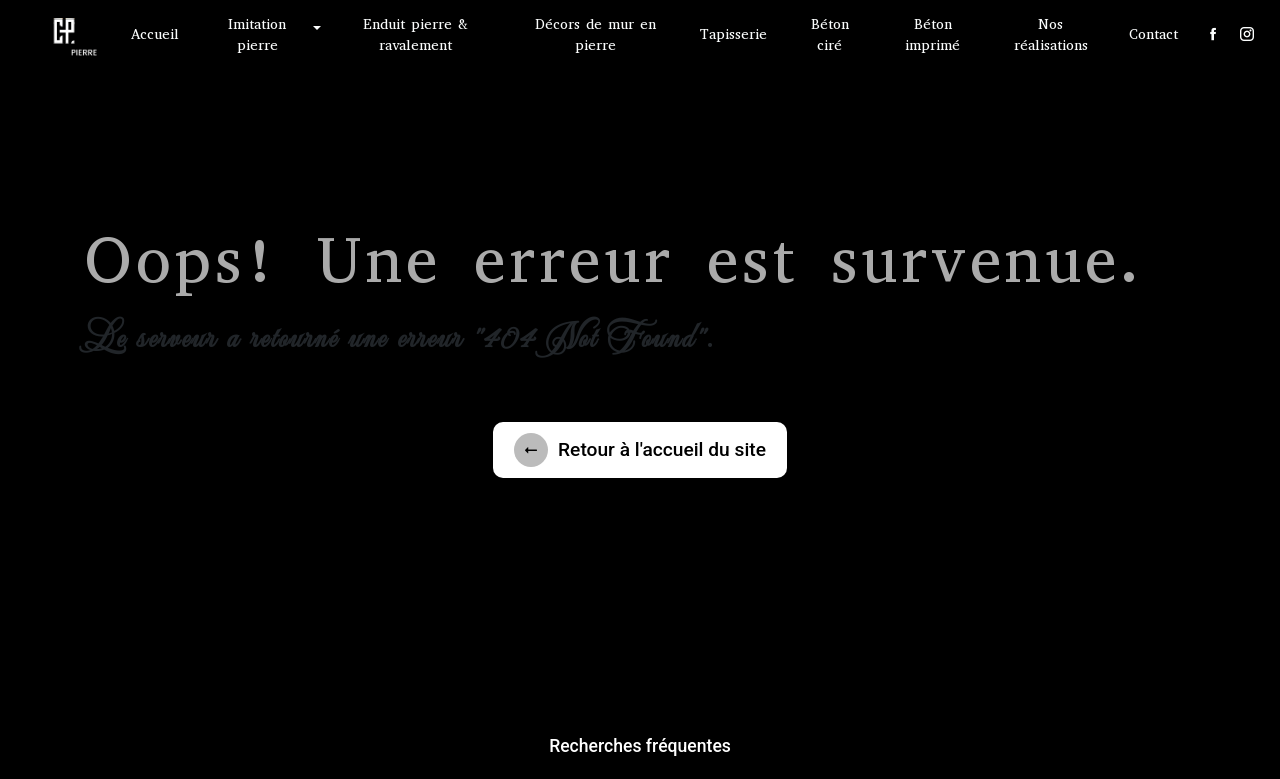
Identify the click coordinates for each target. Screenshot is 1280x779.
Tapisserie (733, 34)
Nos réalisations (1051, 35)
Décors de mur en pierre (595, 35)
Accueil (155, 34)
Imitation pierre (257, 35)
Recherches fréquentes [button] (640, 746)
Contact (1153, 34)
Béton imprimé (932, 35)
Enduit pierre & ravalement (415, 35)
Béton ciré (830, 35)
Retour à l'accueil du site (640, 450)
